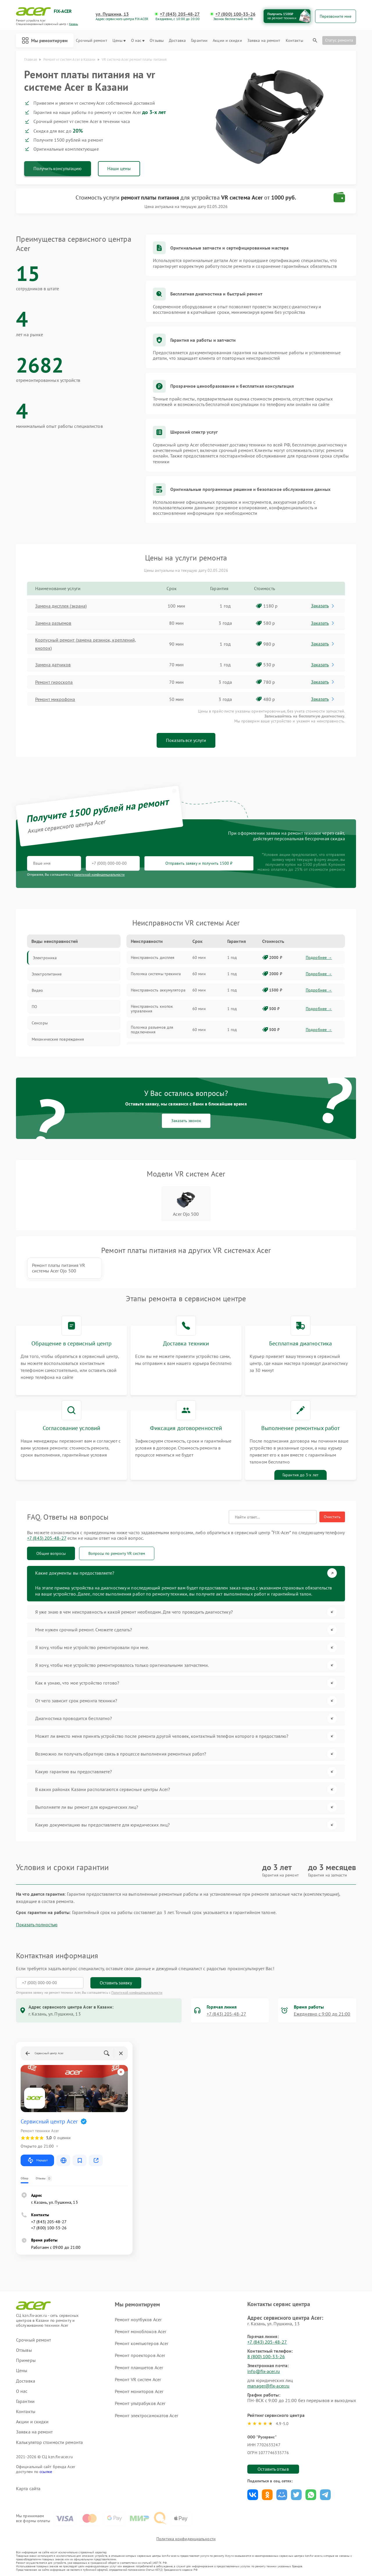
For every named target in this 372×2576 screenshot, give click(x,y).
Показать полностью (37, 1924)
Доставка (177, 40)
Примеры (26, 2360)
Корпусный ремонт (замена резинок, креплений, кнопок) (85, 644)
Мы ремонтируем (45, 40)
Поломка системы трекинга (156, 973)
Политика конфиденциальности (186, 2538)
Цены (119, 40)
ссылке (46, 2471)
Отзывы (157, 40)
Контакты (294, 40)
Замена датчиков (53, 664)
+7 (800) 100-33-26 (235, 14)
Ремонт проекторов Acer (140, 2355)
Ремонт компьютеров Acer (141, 2343)
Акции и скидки (227, 40)
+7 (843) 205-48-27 (180, 14)
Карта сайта (28, 2488)
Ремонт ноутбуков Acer (138, 2319)
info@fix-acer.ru (263, 2371)
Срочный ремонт (91, 40)
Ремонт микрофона (55, 699)
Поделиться (252, 2494)
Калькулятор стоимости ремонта (49, 2442)
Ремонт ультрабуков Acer (140, 2403)
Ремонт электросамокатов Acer (146, 2415)
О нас (138, 40)
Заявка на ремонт (263, 40)
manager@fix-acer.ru (268, 2386)
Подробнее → (319, 957)
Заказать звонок (186, 1120)
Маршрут (37, 2160)
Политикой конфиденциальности (136, 1992)
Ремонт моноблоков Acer (140, 2331)
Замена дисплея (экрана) (61, 606)
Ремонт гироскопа (54, 682)
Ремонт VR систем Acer (138, 2379)
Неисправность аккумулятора (158, 990)
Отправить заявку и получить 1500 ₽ (199, 863)
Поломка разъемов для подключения (152, 1030)
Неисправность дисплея (152, 957)
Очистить (332, 1516)
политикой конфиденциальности (99, 874)
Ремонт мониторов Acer (139, 2391)
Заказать (323, 605)
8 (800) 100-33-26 (266, 2356)
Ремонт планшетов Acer (139, 2367)
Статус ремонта (339, 40)
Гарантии (199, 40)
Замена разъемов (53, 623)
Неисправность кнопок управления (152, 1009)
